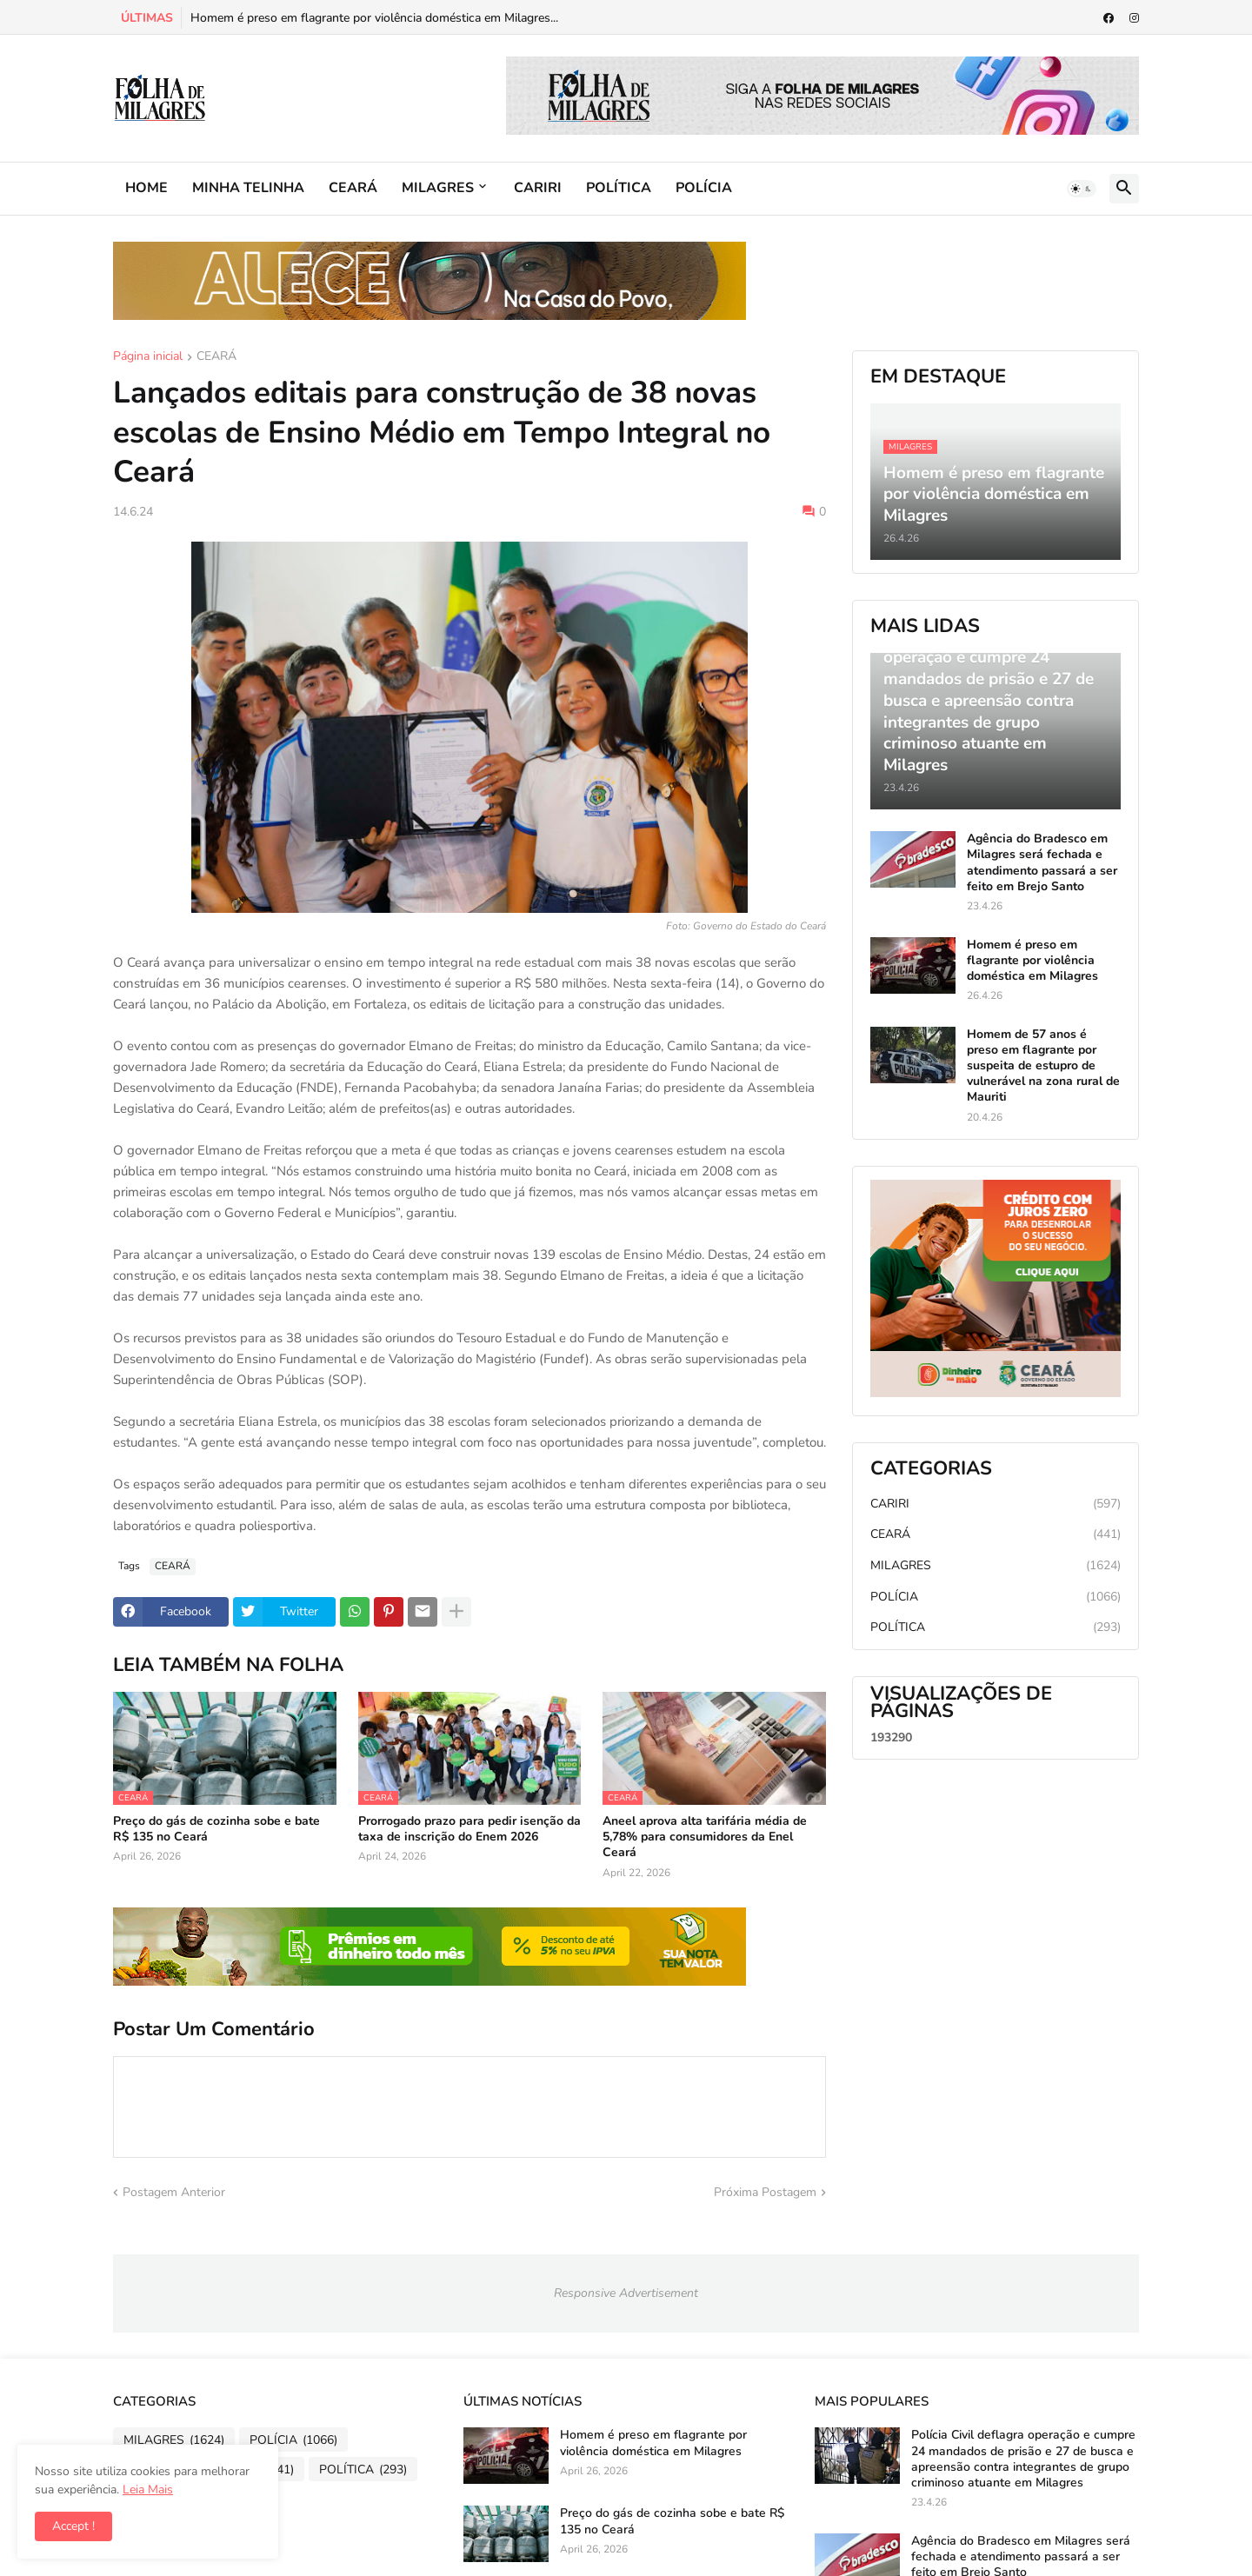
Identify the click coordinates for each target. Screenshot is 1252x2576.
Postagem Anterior (174, 2192)
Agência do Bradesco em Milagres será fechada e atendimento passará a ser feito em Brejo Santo (1042, 863)
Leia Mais (148, 2489)
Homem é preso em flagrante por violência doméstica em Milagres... (374, 18)
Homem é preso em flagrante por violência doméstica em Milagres (1032, 960)
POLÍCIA (704, 187)
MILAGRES (438, 187)
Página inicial (148, 357)
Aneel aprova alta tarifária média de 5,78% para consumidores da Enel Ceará (705, 1837)
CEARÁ (353, 187)
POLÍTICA (618, 187)
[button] (1081, 188)
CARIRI (538, 187)
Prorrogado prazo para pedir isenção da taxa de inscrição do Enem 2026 (469, 1829)
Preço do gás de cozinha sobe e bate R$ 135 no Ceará (216, 1829)
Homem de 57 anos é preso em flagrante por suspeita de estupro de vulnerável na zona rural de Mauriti (1043, 1066)
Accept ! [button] (73, 2526)
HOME (146, 187)
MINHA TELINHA (248, 187)
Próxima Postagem (765, 2192)
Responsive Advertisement (626, 2293)
